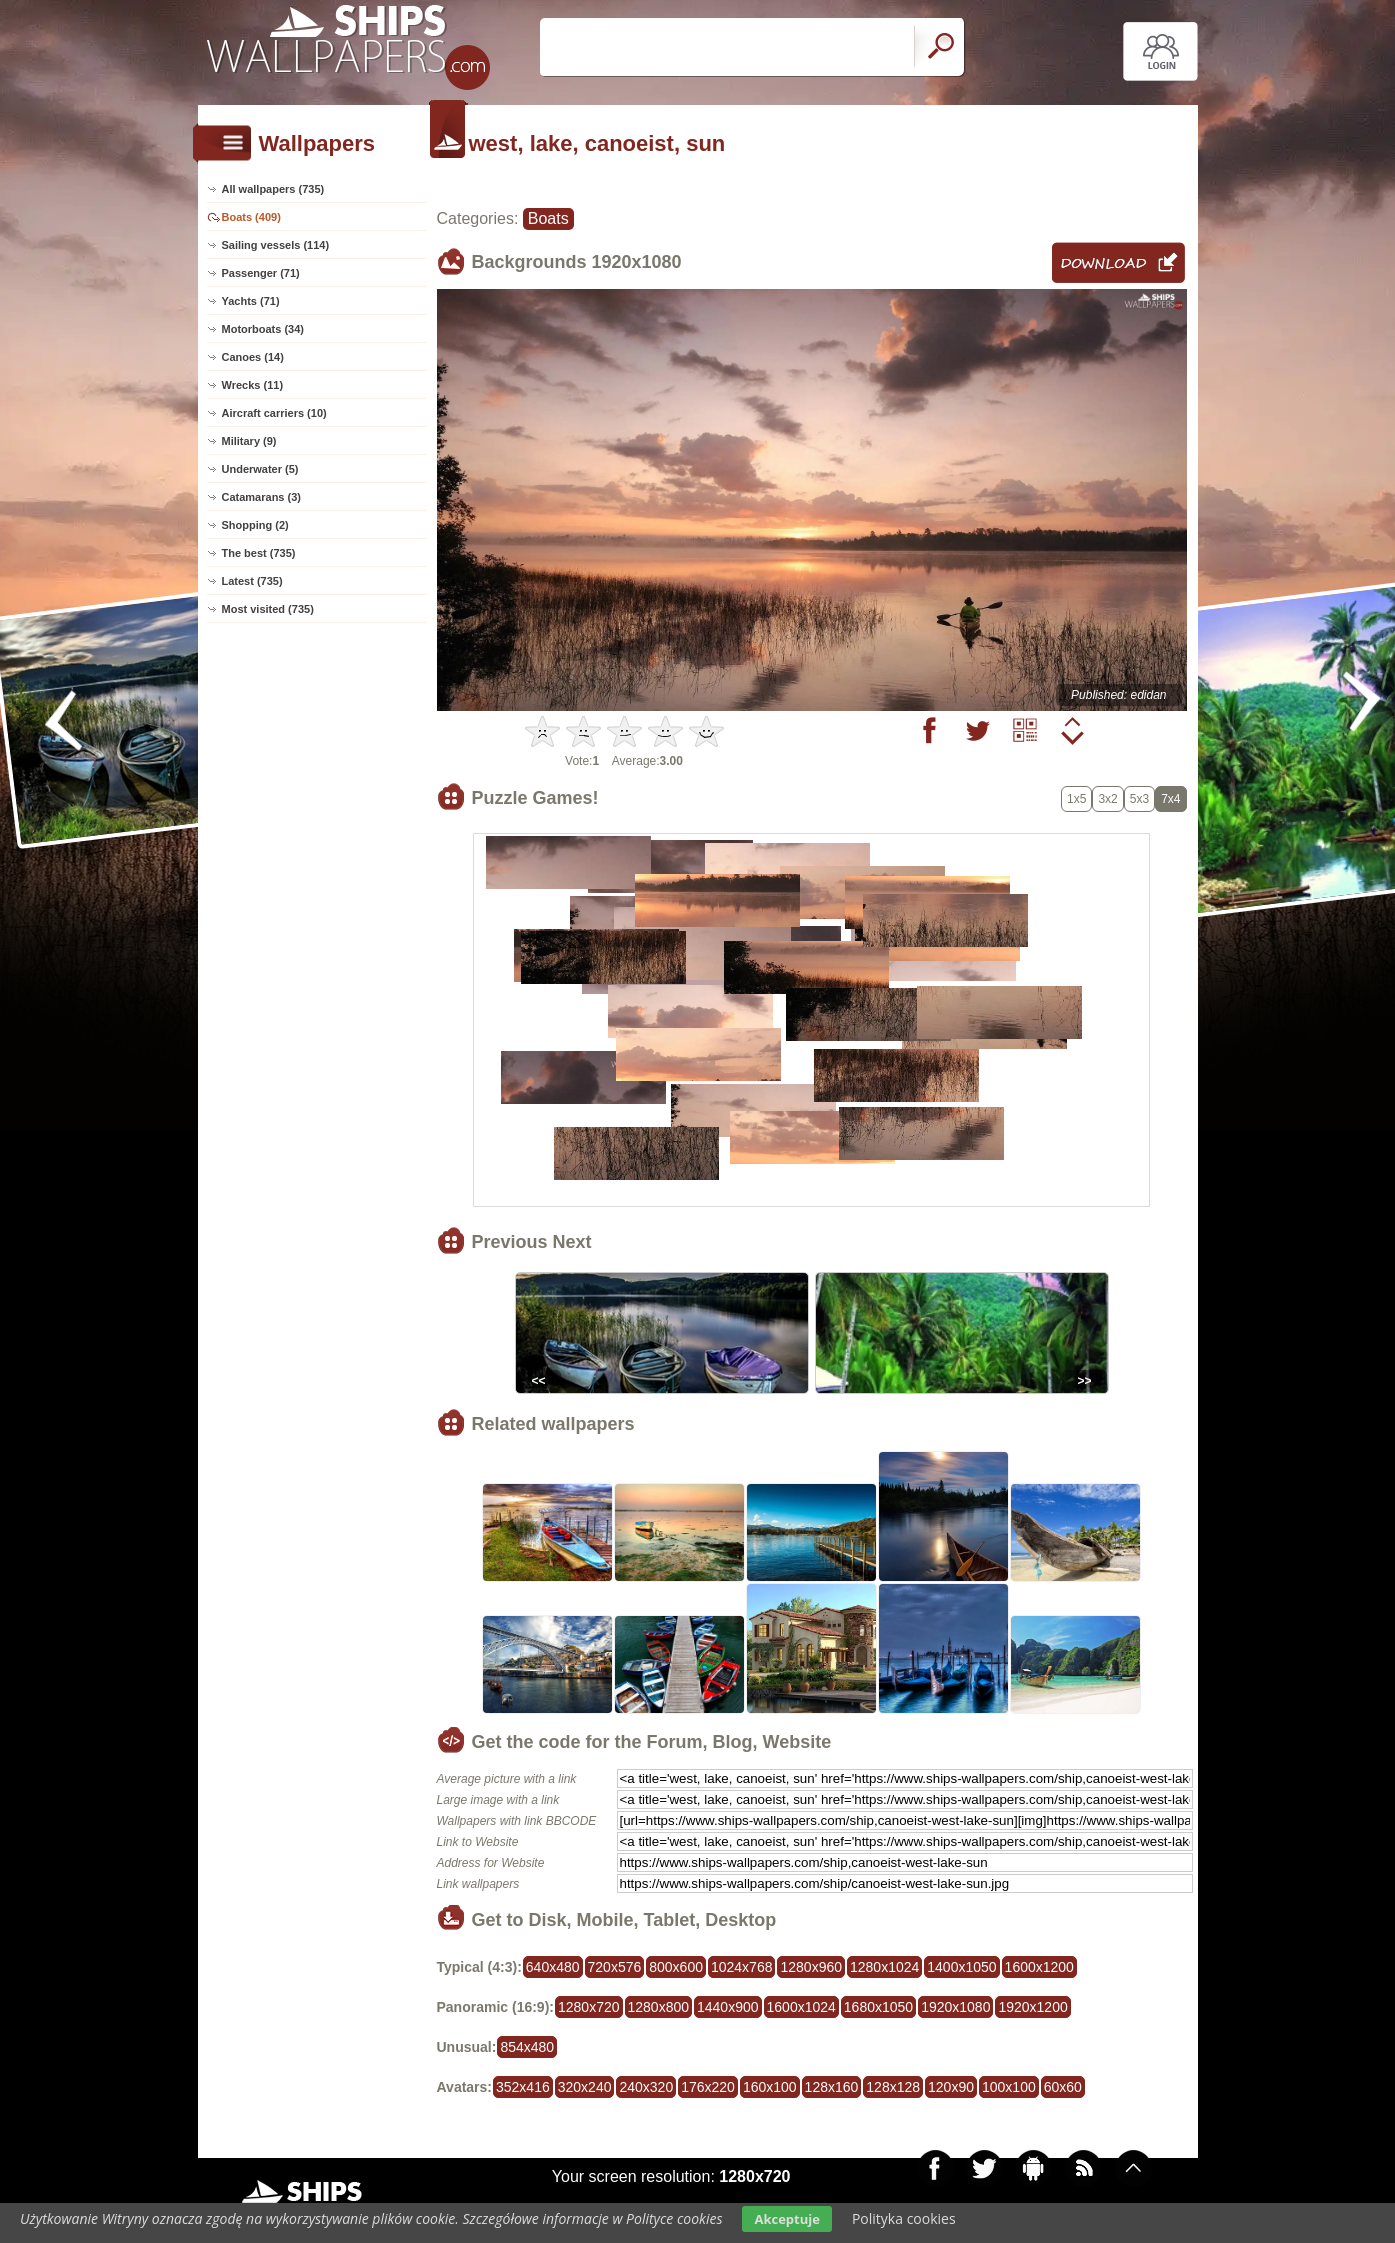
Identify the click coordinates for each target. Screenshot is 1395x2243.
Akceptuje (786, 2219)
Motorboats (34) (263, 329)
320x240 (585, 2087)
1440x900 (728, 2007)
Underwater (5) (260, 469)
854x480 (527, 2047)
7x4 (1170, 799)
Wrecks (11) (253, 385)
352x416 (523, 2087)
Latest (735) (252, 581)
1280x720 (589, 2007)
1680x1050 (878, 2007)
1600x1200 (1039, 1967)
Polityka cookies (904, 2218)
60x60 (1063, 2087)
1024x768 (742, 1967)
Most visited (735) (268, 609)
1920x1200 (1032, 2007)
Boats (548, 218)
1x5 (1076, 799)
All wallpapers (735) (273, 189)
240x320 (646, 2087)
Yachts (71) (251, 301)
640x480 (553, 1967)
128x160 (832, 2087)
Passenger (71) (261, 273)
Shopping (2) (255, 525)
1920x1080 (955, 2007)
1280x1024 (884, 1967)
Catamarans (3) (261, 497)
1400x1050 (961, 1967)
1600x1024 (801, 2007)
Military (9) (249, 441)
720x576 (615, 1967)
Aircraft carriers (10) (274, 413)
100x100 (1009, 2087)
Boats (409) (251, 217)
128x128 (893, 2087)
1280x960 (811, 1967)
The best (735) (259, 553)
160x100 (770, 2087)
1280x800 (659, 2007)
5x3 (1139, 799)
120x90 (951, 2087)
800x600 (676, 1967)
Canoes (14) (253, 357)
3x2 (1107, 799)
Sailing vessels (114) (276, 245)
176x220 (708, 2087)
